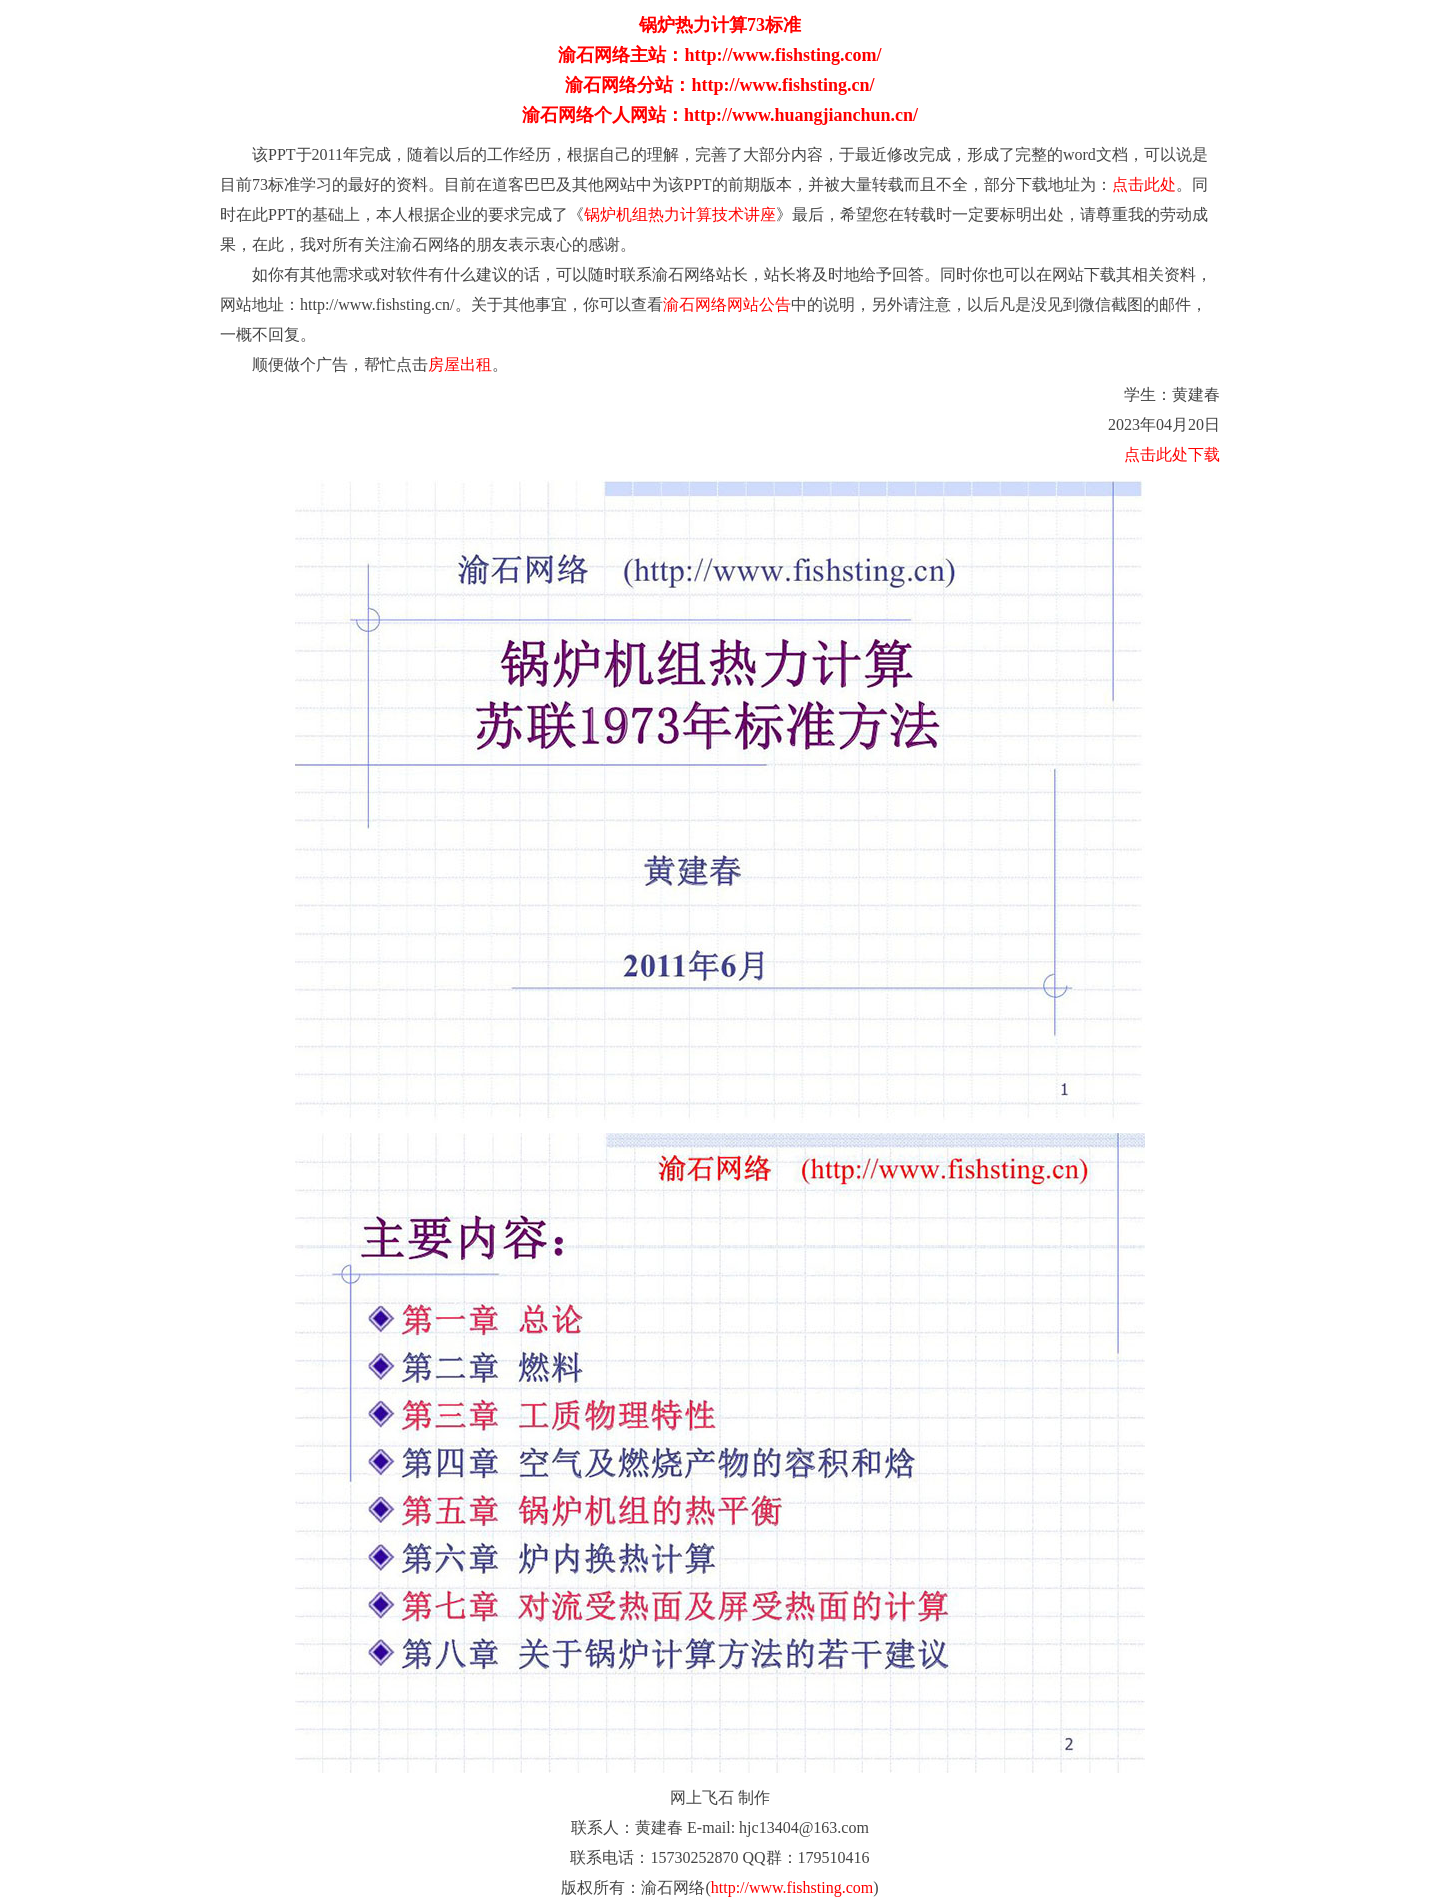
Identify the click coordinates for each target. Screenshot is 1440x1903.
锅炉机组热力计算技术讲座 (680, 214)
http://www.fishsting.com (792, 1887)
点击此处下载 (1172, 454)
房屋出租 (460, 364)
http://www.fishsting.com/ (782, 55)
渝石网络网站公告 (727, 304)
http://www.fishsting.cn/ (782, 85)
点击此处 (1144, 184)
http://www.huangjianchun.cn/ (801, 115)
